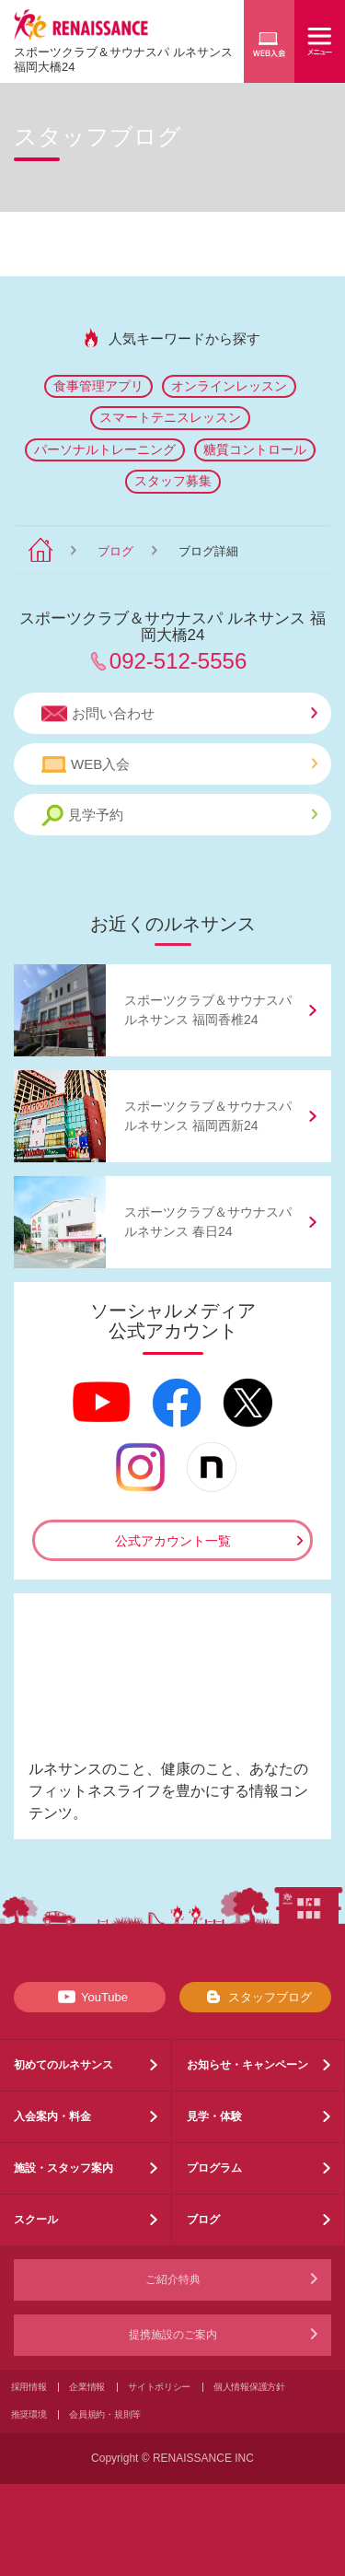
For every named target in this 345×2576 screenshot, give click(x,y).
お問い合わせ (179, 713)
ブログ (115, 551)
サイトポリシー (159, 2387)
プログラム (214, 2168)
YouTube (90, 1996)
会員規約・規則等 (105, 2414)
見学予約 (179, 815)
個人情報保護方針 (249, 2387)
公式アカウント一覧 (173, 1540)
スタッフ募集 (173, 480)
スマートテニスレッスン (170, 417)
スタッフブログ (255, 1996)
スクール (36, 2219)
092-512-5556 (178, 660)
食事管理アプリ (98, 386)
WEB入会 (179, 764)
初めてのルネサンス (63, 2064)
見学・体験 (214, 2116)
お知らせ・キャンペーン (247, 2064)
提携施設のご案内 (173, 2334)
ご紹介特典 (173, 2279)
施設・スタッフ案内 (63, 2168)
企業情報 (87, 2387)
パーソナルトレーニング (105, 449)
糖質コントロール (254, 449)
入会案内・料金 (52, 2116)
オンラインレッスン (229, 386)
